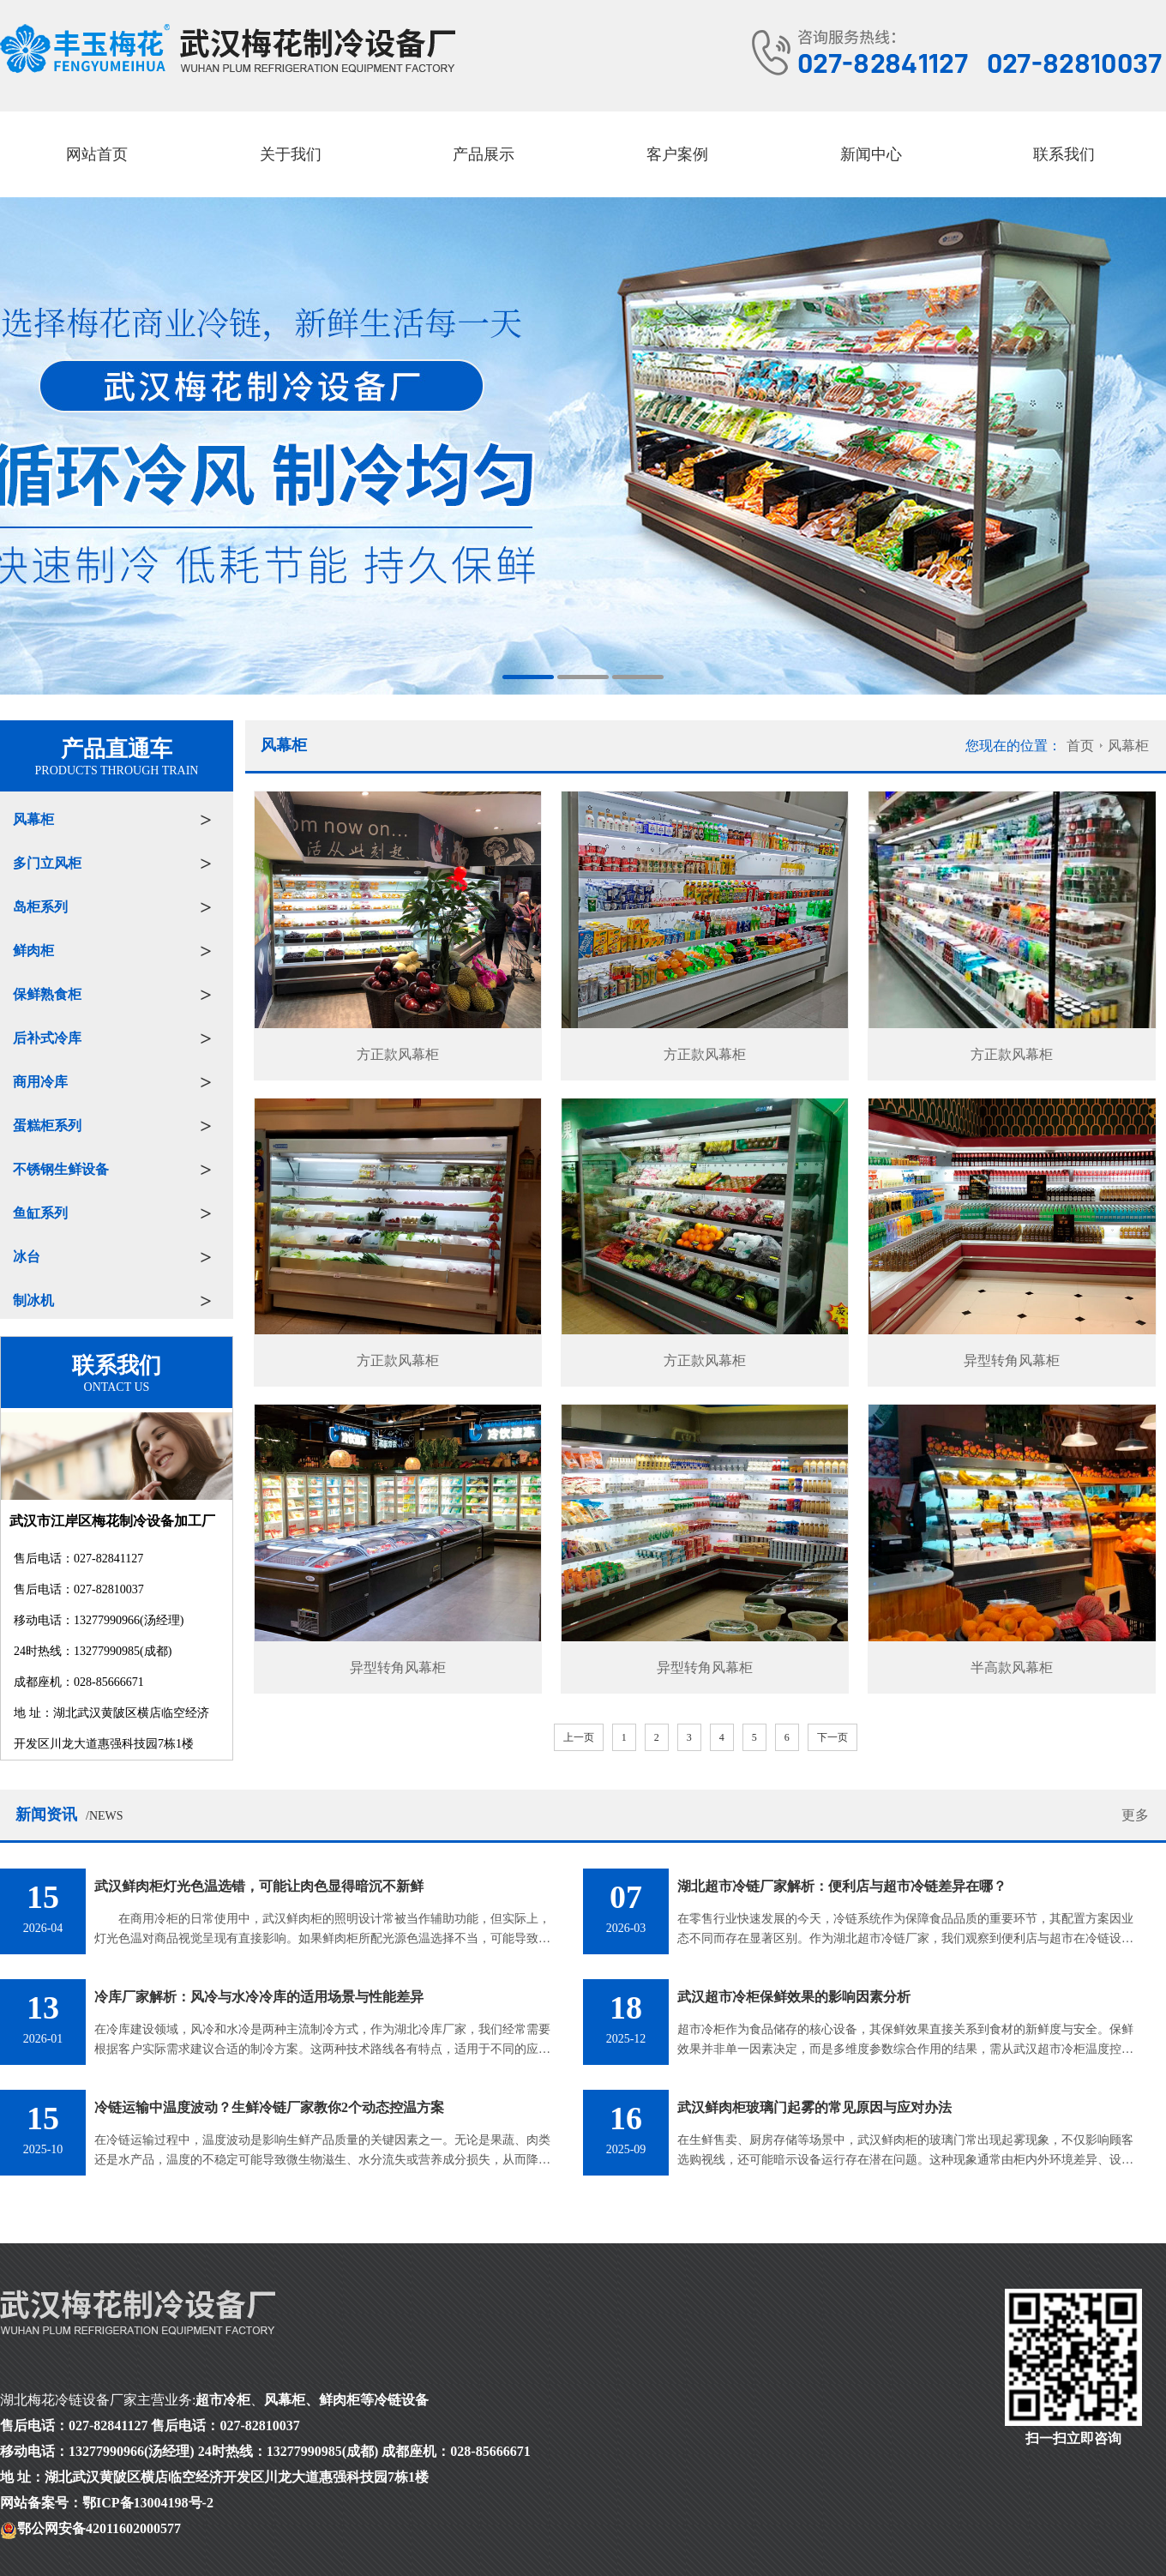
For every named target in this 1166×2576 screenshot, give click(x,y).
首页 (1080, 745)
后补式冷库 (47, 1038)
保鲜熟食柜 (47, 994)
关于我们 (291, 154)
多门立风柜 (47, 863)
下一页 (832, 1737)
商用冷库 (40, 1081)
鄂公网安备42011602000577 (99, 2528)
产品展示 (483, 154)
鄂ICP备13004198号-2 (147, 2502)
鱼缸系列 (40, 1213)
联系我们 (1064, 154)
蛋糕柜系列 (47, 1125)
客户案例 (677, 154)
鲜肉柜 (33, 950)
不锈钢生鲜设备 (61, 1169)
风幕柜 (33, 819)
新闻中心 (871, 154)
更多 (1135, 1815)
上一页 (578, 1737)
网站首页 (97, 154)
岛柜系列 (40, 907)
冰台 (26, 1256)
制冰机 (33, 1300)
